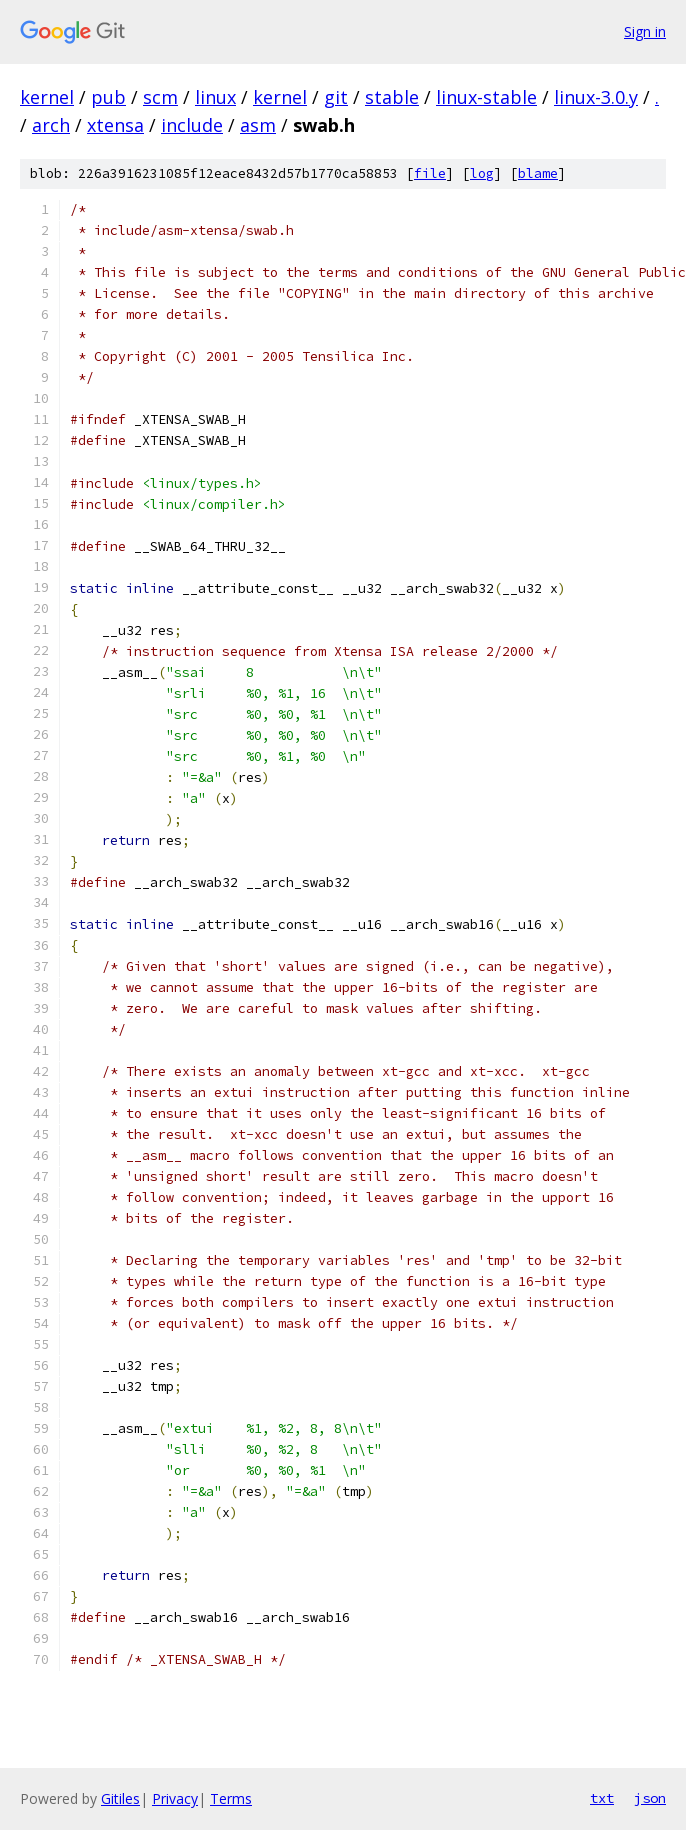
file (430, 173)
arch (51, 125)
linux (215, 97)
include (192, 125)
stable (392, 97)
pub (108, 97)
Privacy (175, 1798)
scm (160, 97)
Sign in (645, 31)
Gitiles (120, 1798)
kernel (47, 97)
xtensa (115, 125)
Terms (231, 1798)
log (482, 173)
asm (258, 125)
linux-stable (486, 97)
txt (602, 1798)
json (650, 1798)
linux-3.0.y (596, 97)
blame (538, 173)
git (336, 97)
